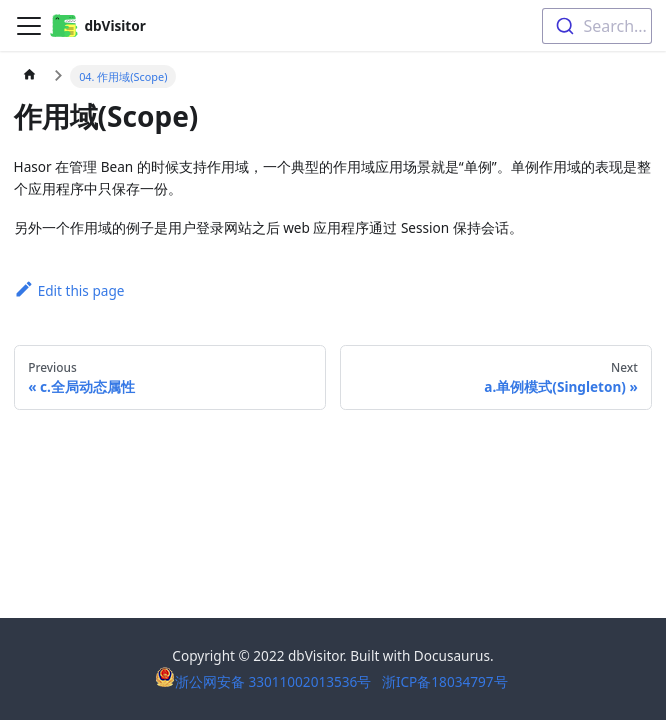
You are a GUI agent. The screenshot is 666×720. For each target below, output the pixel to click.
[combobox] (597, 26)
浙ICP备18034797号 (445, 681)
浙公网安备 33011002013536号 (265, 681)
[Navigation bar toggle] (29, 26)
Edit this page (69, 290)
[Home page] (30, 77)
